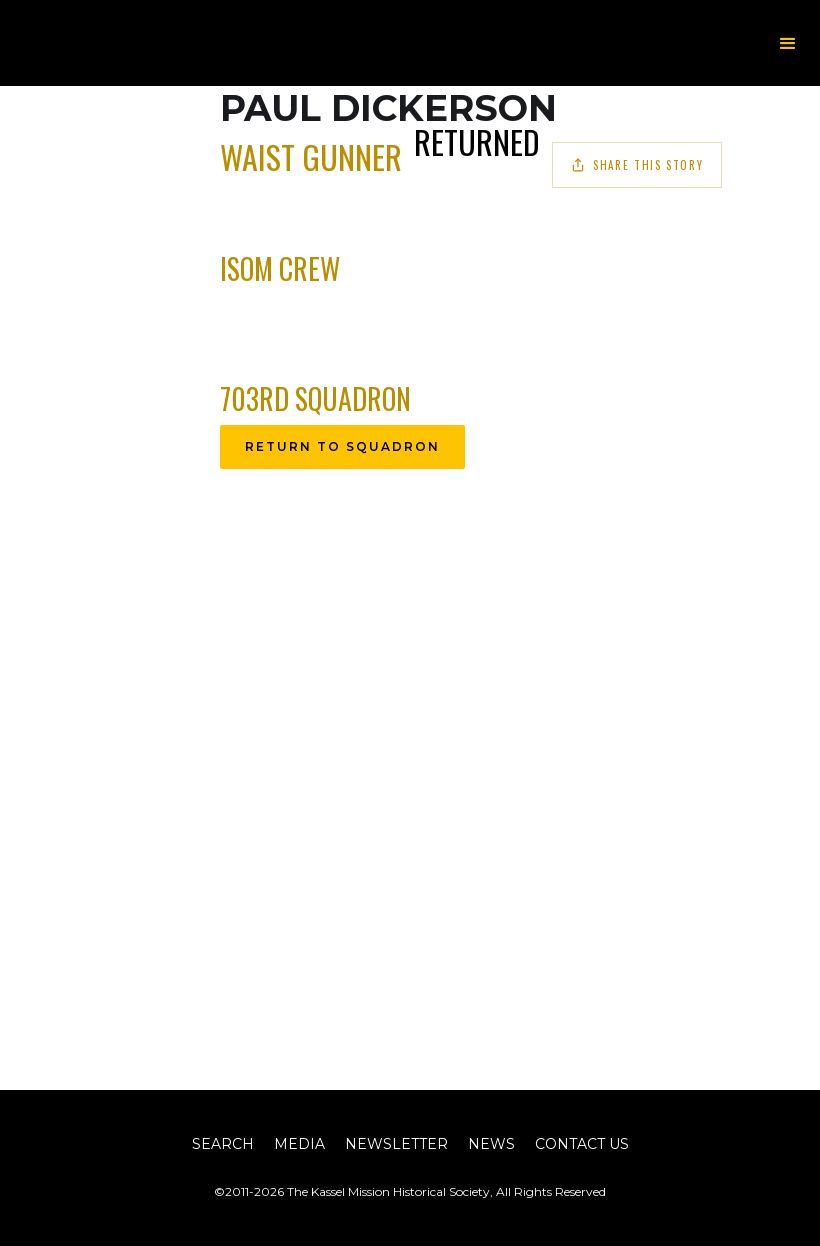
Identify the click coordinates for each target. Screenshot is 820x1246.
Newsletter (396, 1144)
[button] (788, 44)
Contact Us (582, 1144)
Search (223, 1144)
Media (299, 1144)
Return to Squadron (342, 446)
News (491, 1144)
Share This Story (637, 165)
